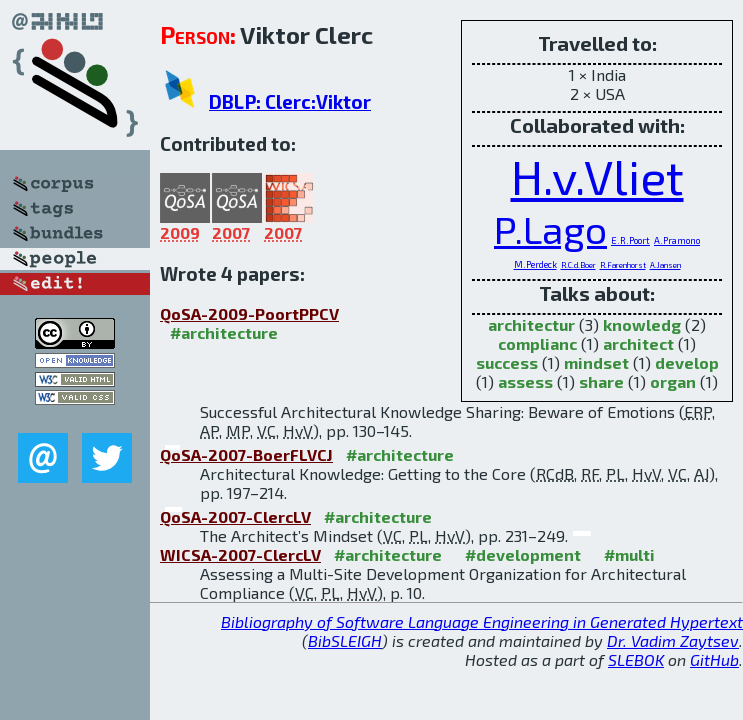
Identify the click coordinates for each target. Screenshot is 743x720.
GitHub (714, 659)
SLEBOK (636, 659)
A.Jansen (665, 265)
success (507, 362)
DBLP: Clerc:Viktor (290, 101)
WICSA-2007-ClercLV (240, 554)
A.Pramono (677, 240)
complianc (537, 343)
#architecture (224, 332)
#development (523, 554)
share (601, 381)
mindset (596, 362)
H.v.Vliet (597, 176)
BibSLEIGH (345, 640)
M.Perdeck (535, 264)
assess (525, 381)
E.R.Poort (630, 240)
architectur (531, 324)
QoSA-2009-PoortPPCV (249, 313)
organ (673, 381)
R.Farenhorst (623, 265)
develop (687, 362)
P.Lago (550, 228)
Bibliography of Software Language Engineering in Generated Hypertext (482, 621)
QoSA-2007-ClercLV (235, 516)
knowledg (642, 324)
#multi (629, 554)
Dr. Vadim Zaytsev (673, 640)
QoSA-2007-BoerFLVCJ (246, 454)
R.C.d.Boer (578, 265)
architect (638, 343)
